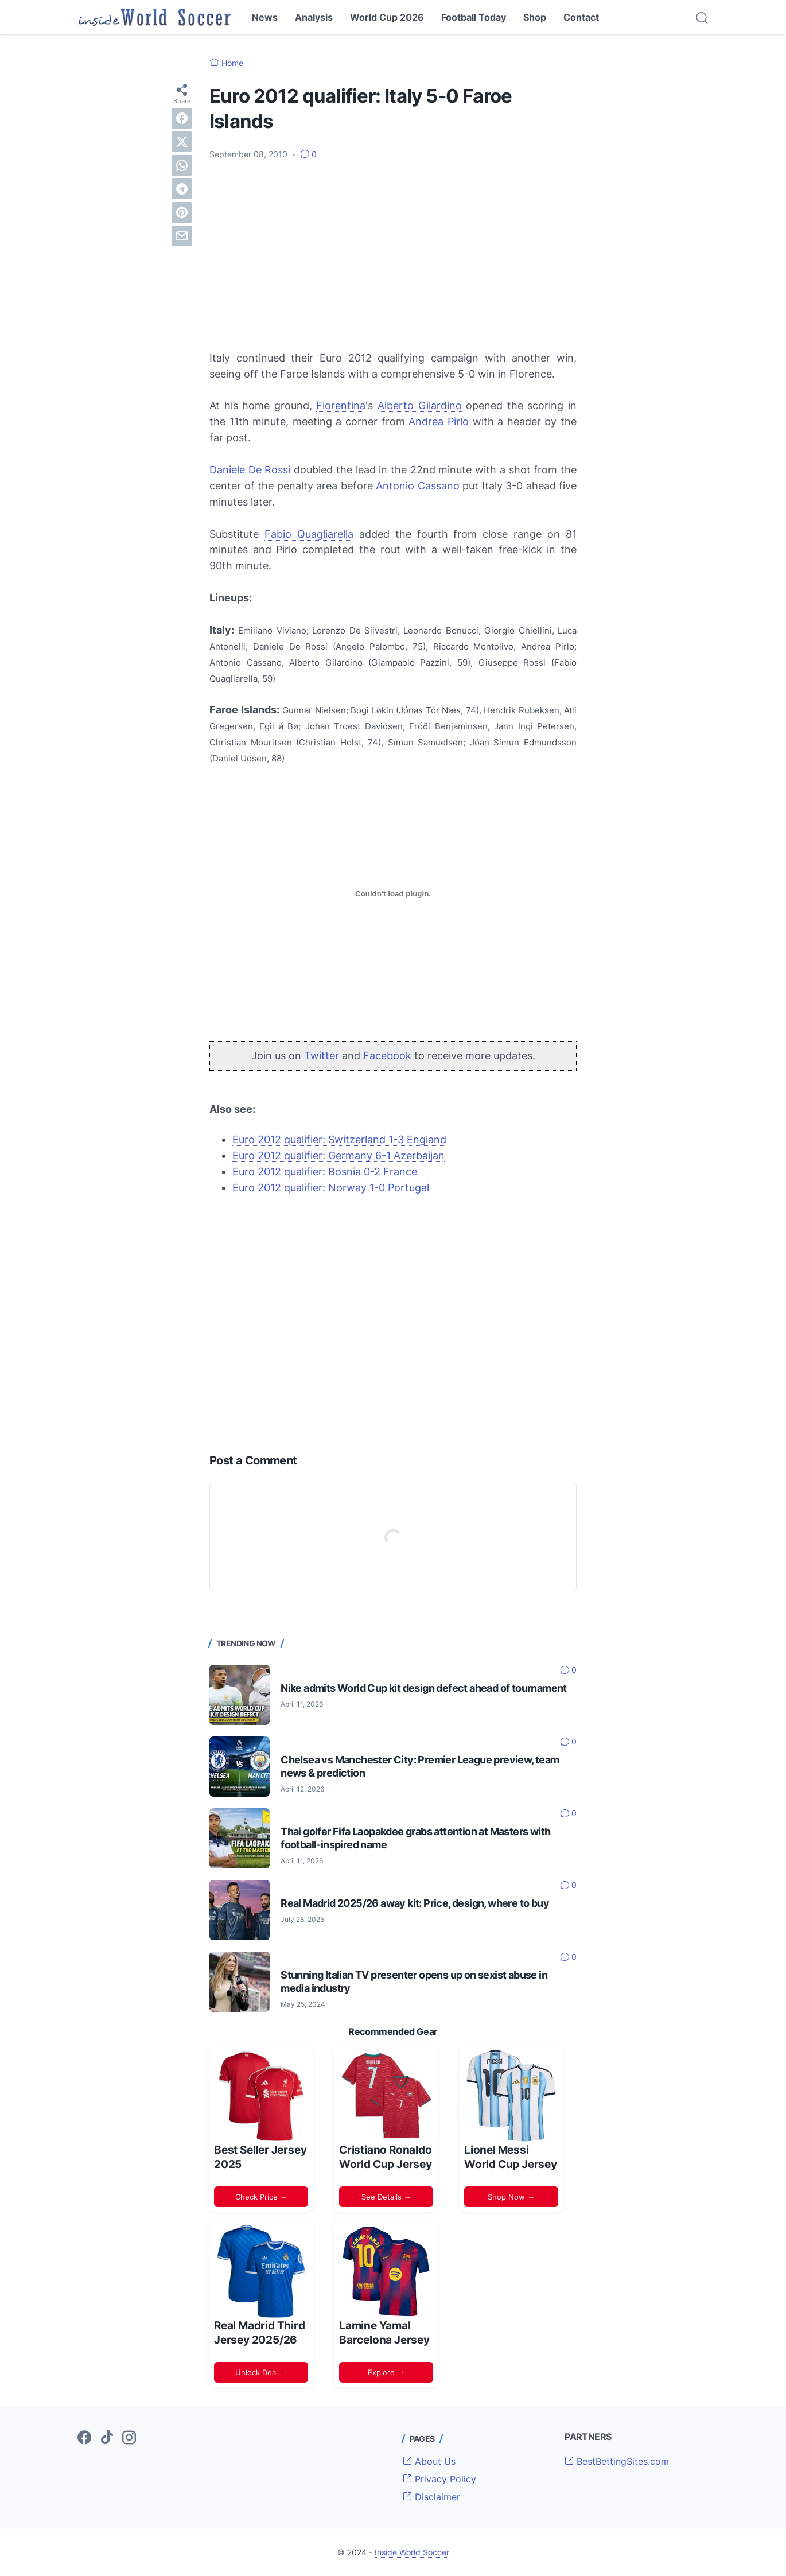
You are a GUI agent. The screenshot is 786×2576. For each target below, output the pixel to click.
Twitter (321, 1056)
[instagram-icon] (129, 2438)
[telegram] (182, 188)
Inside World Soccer (412, 2552)
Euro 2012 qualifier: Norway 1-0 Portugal (330, 1188)
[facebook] (182, 118)
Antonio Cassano (418, 486)
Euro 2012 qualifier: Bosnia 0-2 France (324, 1171)
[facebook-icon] (84, 2438)
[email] (182, 236)
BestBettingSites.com (617, 2461)
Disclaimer (431, 2497)
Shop (534, 17)
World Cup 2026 (387, 17)
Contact (581, 17)
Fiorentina (340, 405)
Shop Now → (511, 2196)
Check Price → (261, 2196)
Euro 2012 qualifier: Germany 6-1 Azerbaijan (338, 1155)
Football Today (473, 17)
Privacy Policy (439, 2479)
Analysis (314, 17)
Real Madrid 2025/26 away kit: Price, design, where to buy (415, 1903)
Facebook (387, 1056)
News (265, 17)
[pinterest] (182, 212)
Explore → (386, 2372)
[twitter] (182, 141)
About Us (429, 2461)
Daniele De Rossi (249, 470)
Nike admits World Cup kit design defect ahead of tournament (424, 1688)
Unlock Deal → (261, 2372)
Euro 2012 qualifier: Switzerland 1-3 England (339, 1139)
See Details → (386, 2196)
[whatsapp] (182, 165)
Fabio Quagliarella (308, 534)
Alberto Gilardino (420, 405)
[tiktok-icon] (107, 2438)
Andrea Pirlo (438, 421)
